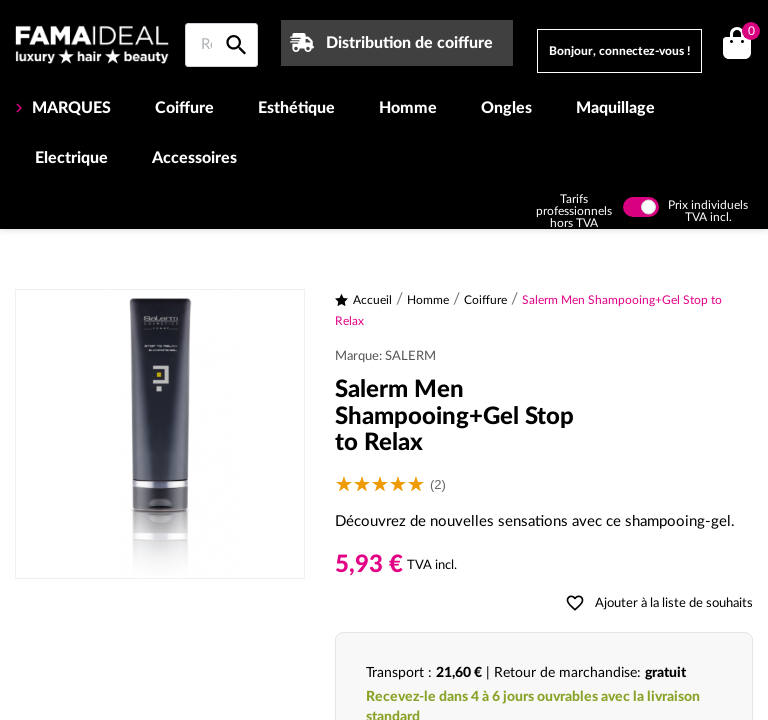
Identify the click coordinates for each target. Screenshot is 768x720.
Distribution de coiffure (409, 43)
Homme (408, 108)
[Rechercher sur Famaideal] (221, 45)
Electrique (71, 158)
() (747, 33)
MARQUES (69, 108)
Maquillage (615, 108)
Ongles (506, 108)
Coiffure (184, 108)
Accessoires (194, 158)
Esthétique (296, 108)
